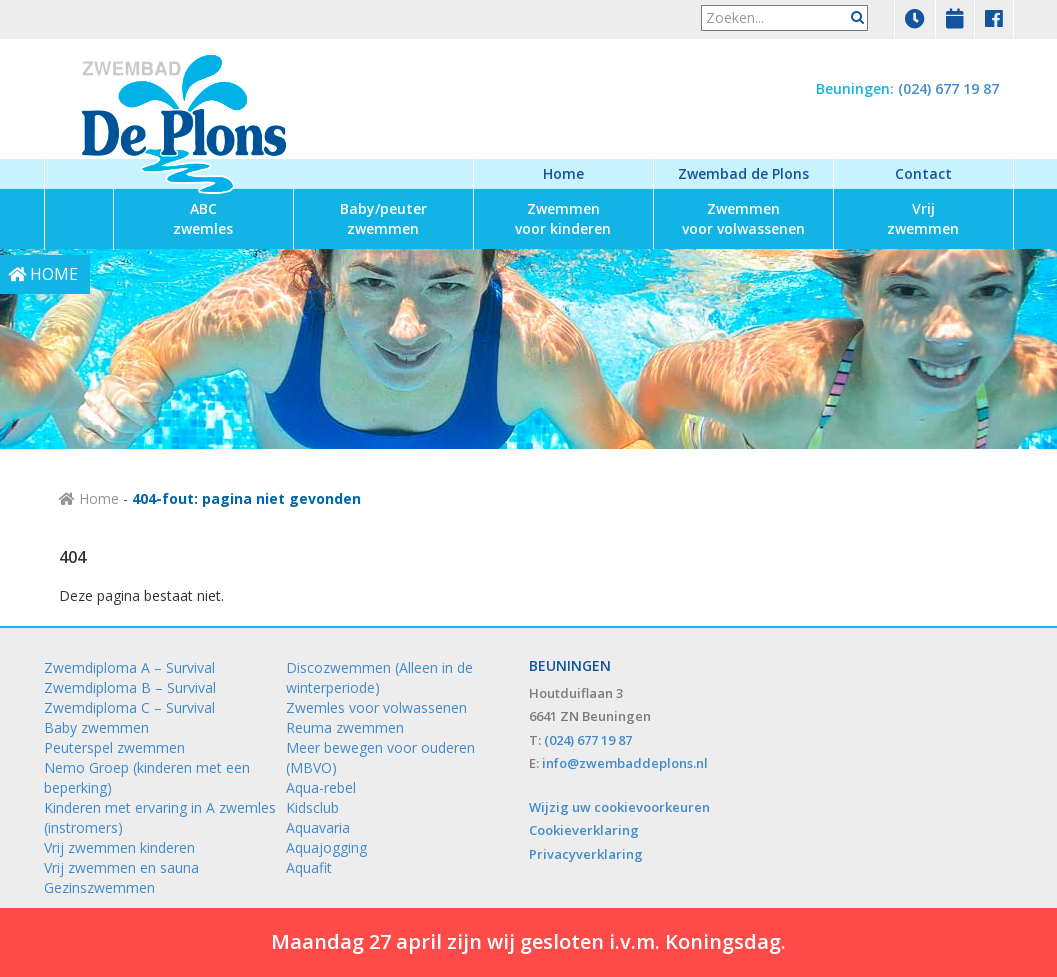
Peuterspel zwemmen (114, 747)
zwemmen (383, 218)
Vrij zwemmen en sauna (121, 867)
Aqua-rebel (321, 787)
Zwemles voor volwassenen (376, 707)
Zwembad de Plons (743, 173)
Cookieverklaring (584, 830)
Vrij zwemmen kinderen (119, 847)
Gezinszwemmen (99, 887)
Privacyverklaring (586, 854)
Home (563, 173)
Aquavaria (318, 827)
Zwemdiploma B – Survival (130, 687)
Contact (923, 173)
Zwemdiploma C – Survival (129, 707)
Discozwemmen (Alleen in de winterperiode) (379, 677)
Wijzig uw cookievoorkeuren (619, 807)
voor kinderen (563, 218)
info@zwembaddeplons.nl (625, 763)
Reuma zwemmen (345, 727)
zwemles (203, 218)
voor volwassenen (743, 218)
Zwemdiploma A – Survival (129, 667)
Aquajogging (326, 847)
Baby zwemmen (96, 727)
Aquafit (309, 867)
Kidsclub (312, 807)
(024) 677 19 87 (948, 88)
